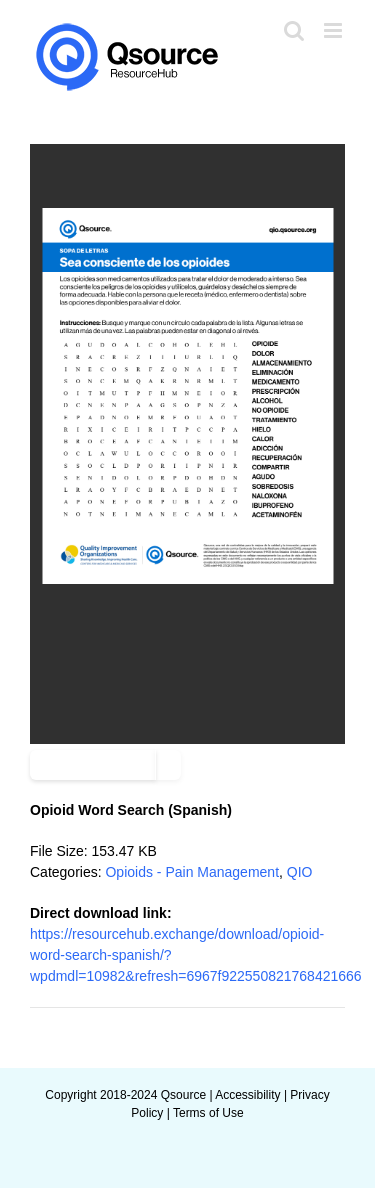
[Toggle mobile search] (294, 30)
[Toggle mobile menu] (334, 30)
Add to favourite (93, 765)
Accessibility (247, 1095)
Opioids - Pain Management (192, 872)
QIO (300, 872)
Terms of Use (208, 1113)
